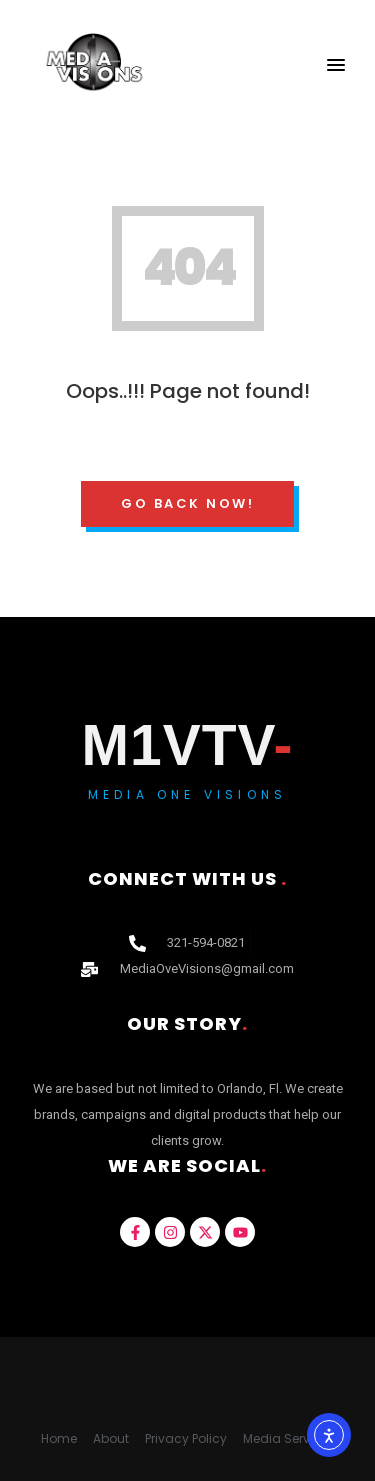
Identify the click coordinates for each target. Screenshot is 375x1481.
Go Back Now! (187, 503)
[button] (336, 66)
